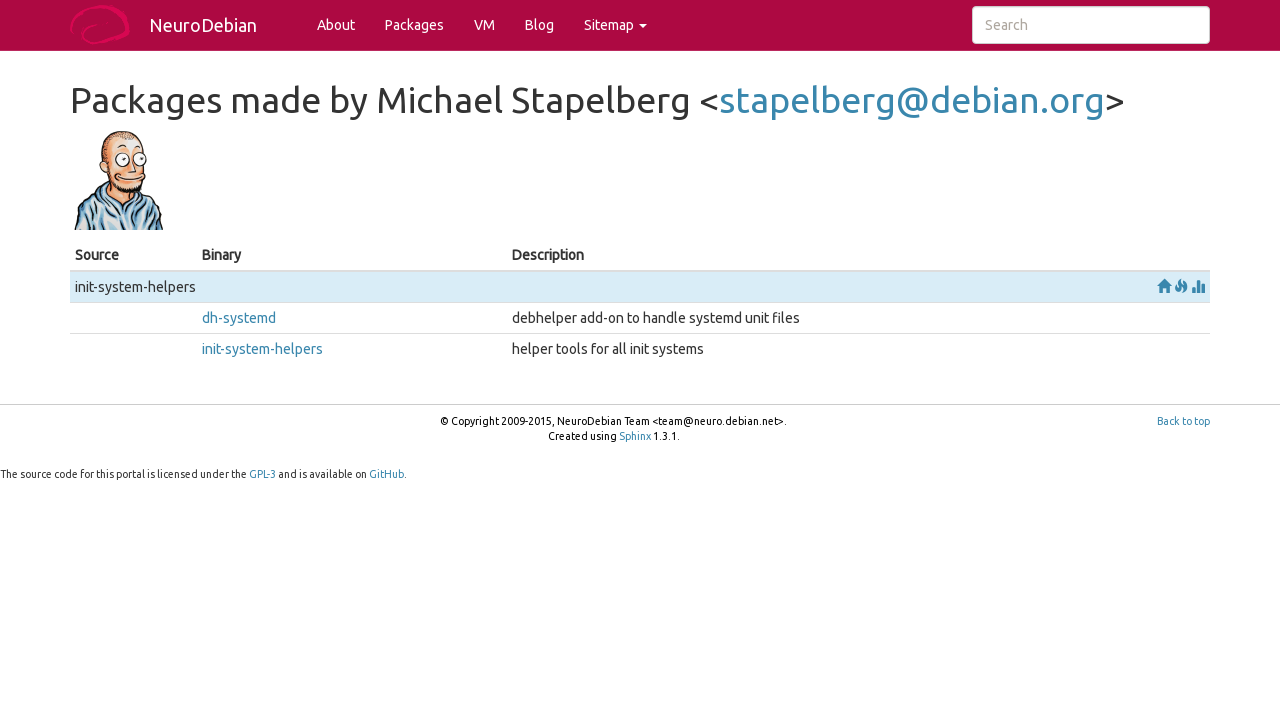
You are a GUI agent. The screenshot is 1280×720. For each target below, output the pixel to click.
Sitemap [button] (615, 25)
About (336, 25)
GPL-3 (262, 474)
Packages (414, 25)
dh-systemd (239, 318)
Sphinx (635, 436)
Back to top (1183, 421)
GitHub (386, 474)
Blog (539, 25)
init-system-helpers (262, 349)
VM (484, 25)
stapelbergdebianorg (912, 99)
